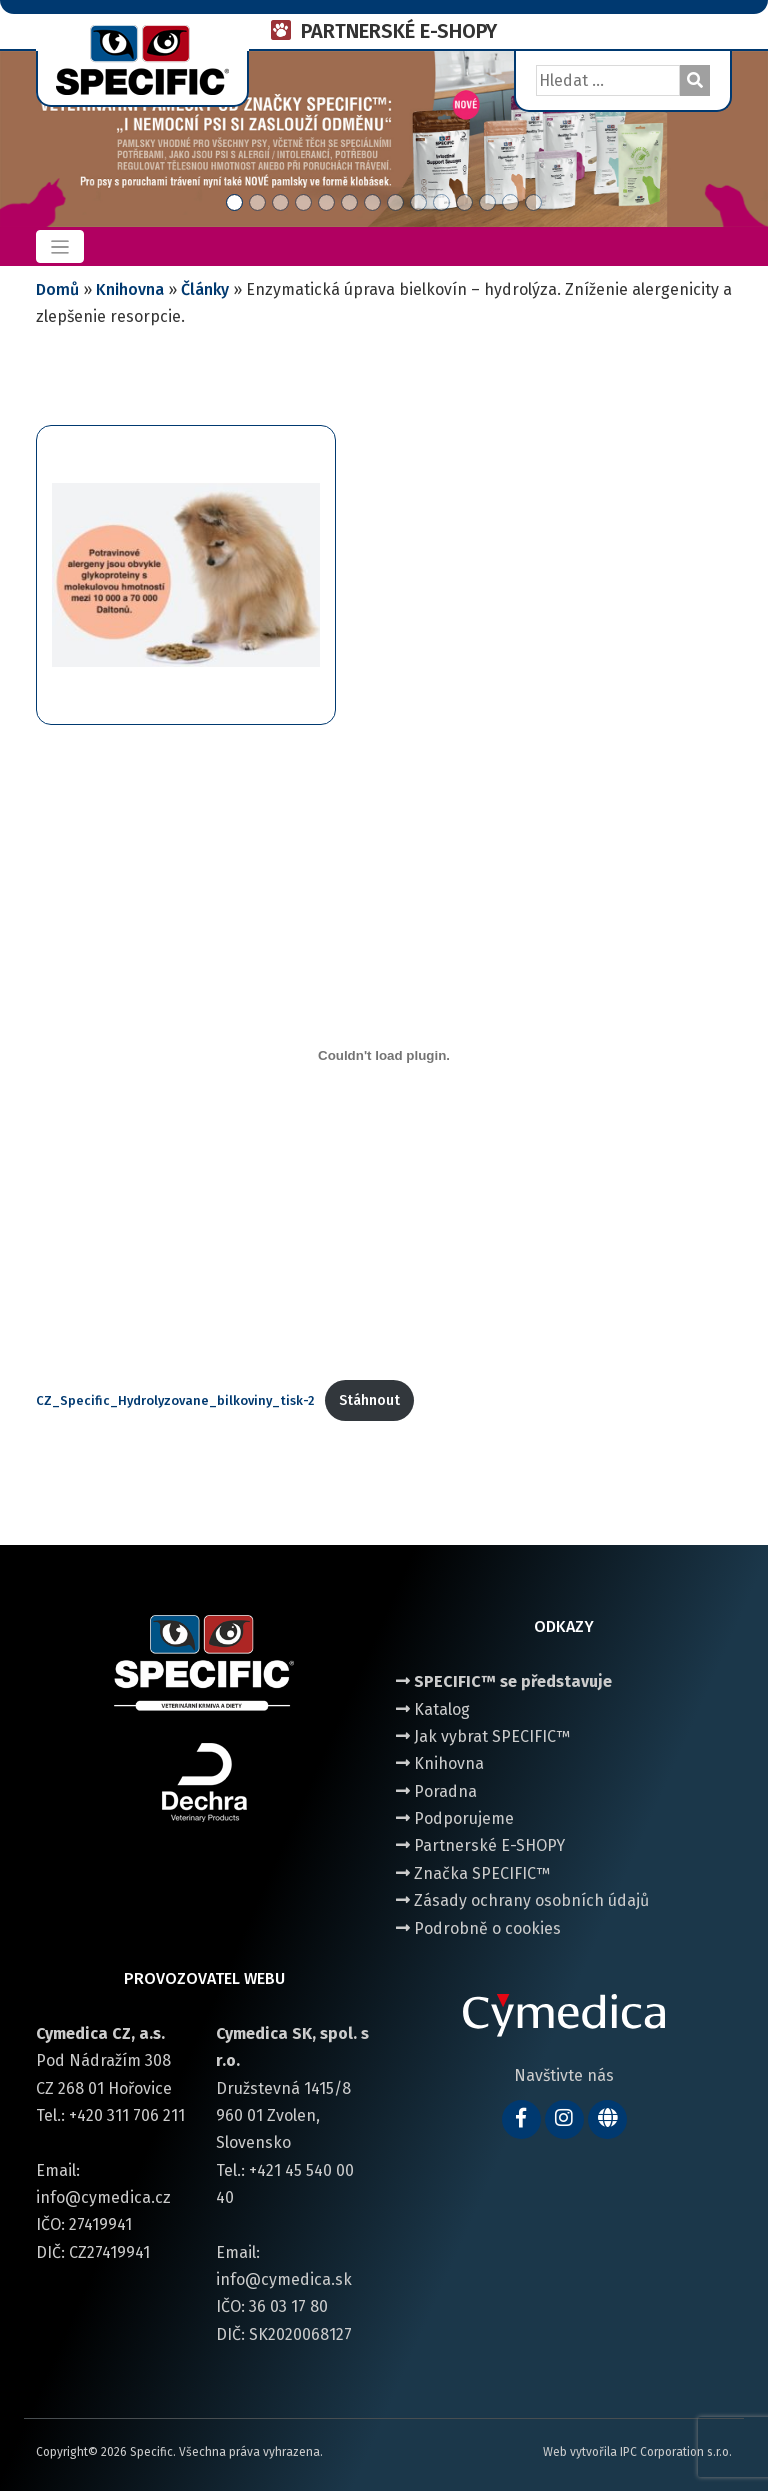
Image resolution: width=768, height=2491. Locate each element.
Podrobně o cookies (478, 1928)
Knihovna (130, 289)
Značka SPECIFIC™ (473, 1873)
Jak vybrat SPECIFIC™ (483, 1736)
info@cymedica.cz (103, 2197)
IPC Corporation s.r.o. (676, 2452)
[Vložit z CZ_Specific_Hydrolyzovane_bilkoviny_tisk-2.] (384, 1055)
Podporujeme (455, 1818)
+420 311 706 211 (127, 2115)
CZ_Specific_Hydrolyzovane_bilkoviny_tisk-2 (175, 1400)
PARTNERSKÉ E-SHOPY (399, 31)
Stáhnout (369, 1400)
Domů (57, 289)
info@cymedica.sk (284, 2279)
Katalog (433, 1709)
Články (205, 289)
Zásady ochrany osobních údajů (522, 1900)
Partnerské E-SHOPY (480, 1845)
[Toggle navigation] (60, 246)
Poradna (436, 1791)
